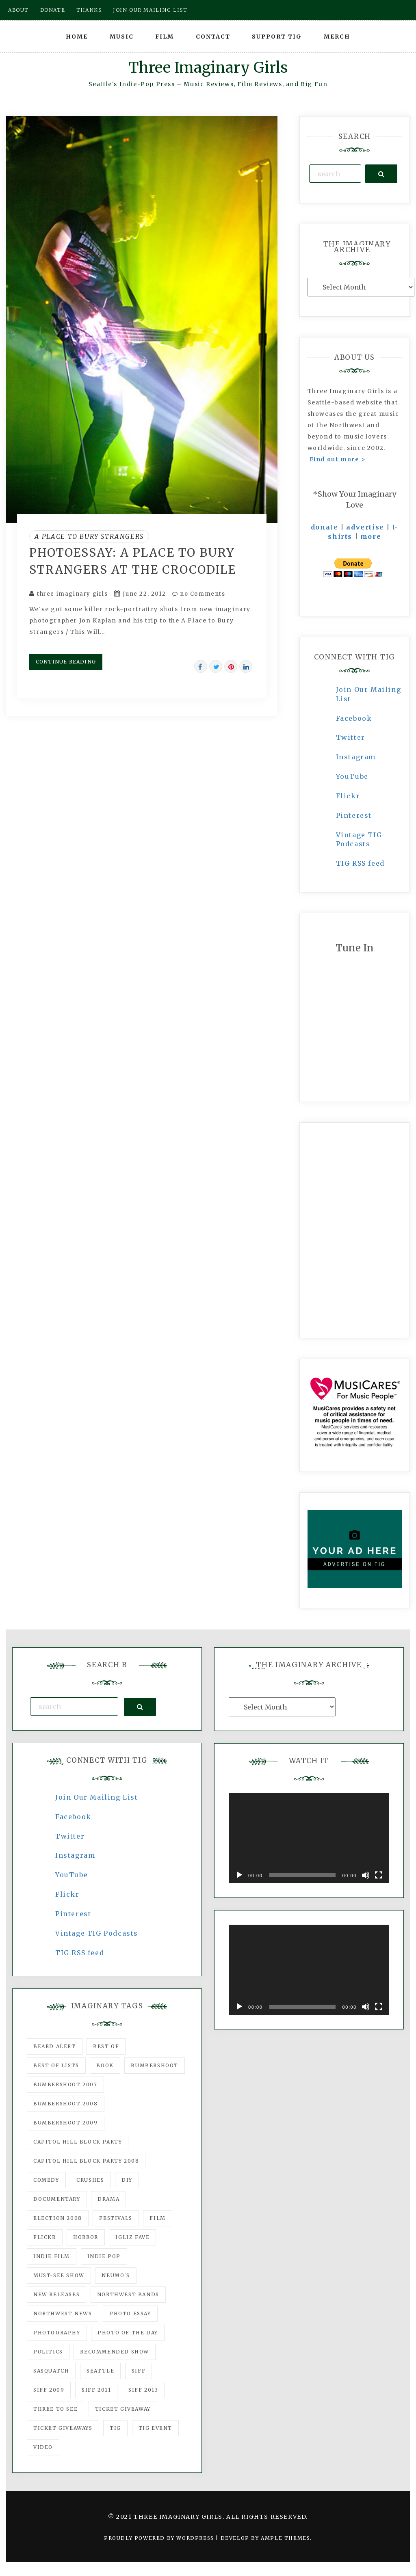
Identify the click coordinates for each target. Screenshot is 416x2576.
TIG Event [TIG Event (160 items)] (155, 2428)
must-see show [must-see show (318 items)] (58, 2275)
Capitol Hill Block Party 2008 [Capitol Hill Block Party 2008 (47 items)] (86, 2161)
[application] (309, 1838)
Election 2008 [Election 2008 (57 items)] (57, 2218)
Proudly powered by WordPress (160, 2538)
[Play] (239, 1875)
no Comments (198, 593)
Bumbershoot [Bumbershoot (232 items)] (154, 2065)
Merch (337, 36)
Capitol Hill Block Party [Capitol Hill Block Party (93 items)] (77, 2142)
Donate (52, 10)
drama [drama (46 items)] (108, 2199)
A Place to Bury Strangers (89, 536)
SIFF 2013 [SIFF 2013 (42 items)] (143, 2390)
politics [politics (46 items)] (48, 2352)
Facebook (354, 718)
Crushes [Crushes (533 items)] (90, 2180)
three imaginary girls (72, 593)
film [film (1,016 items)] (157, 2218)
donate (324, 527)
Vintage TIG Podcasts (96, 1933)
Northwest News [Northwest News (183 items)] (62, 2313)
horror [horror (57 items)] (85, 2237)
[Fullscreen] (379, 1875)
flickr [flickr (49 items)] (44, 2237)
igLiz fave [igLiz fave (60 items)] (132, 2237)
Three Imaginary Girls (208, 67)
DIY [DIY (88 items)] (126, 2180)
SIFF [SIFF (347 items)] (138, 2371)
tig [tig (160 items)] (115, 2428)
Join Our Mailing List (96, 1797)
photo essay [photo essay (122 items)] (130, 2313)
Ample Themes (285, 2538)
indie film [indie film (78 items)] (51, 2256)
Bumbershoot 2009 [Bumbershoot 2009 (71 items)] (65, 2123)
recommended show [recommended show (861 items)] (114, 2352)
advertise (365, 527)
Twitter (350, 737)
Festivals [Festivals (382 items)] (115, 2218)
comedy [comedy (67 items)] (46, 2180)
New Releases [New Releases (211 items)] (56, 2294)
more (370, 536)
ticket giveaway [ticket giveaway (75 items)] (123, 2409)
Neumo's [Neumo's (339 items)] (116, 2275)
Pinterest (354, 815)
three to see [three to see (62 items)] (55, 2409)
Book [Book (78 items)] (104, 2065)
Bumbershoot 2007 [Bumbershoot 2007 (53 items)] (65, 2084)
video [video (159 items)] (43, 2447)
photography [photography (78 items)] (56, 2333)
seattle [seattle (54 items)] (100, 2371)
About (18, 10)
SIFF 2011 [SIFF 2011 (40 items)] (96, 2390)
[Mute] (366, 1875)
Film (164, 36)
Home (77, 36)
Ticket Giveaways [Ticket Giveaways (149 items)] (63, 2428)
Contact (213, 36)
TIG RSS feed (360, 863)
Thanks (89, 10)
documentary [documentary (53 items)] (56, 2199)
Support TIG (277, 36)
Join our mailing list (150, 10)
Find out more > (338, 459)
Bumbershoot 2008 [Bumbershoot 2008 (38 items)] (65, 2104)
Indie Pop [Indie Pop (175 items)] (104, 2256)
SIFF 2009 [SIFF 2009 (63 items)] (48, 2390)
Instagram (356, 757)
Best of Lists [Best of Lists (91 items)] (56, 2065)
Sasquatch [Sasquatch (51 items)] (51, 2371)
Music (122, 36)
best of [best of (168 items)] (106, 2046)
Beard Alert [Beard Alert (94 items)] (54, 2046)
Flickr (348, 796)
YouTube (352, 776)
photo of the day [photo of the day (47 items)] (128, 2333)
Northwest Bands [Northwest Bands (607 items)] (128, 2294)
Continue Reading (66, 662)
